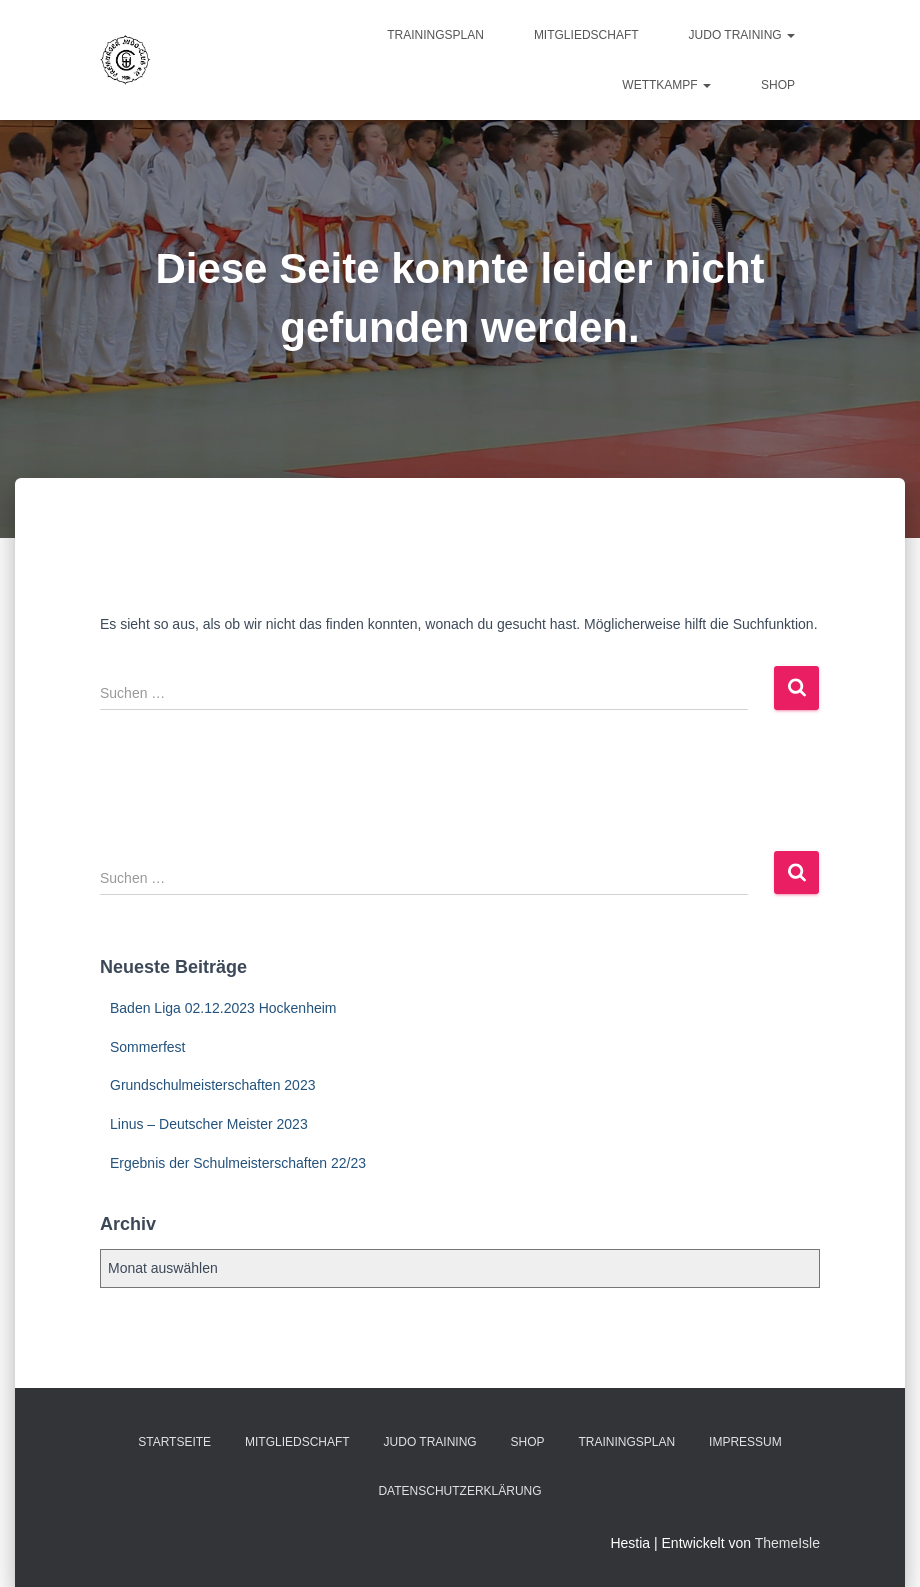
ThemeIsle (787, 1543)
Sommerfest (147, 1047)
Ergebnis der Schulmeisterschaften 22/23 (238, 1163)
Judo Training (742, 35)
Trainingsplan (435, 35)
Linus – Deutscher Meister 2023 (209, 1124)
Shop (778, 85)
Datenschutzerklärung (459, 1491)
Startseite (174, 1442)
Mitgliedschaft (586, 35)
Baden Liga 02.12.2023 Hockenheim (223, 1008)
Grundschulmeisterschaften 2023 (212, 1085)
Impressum (745, 1442)
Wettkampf (666, 85)
